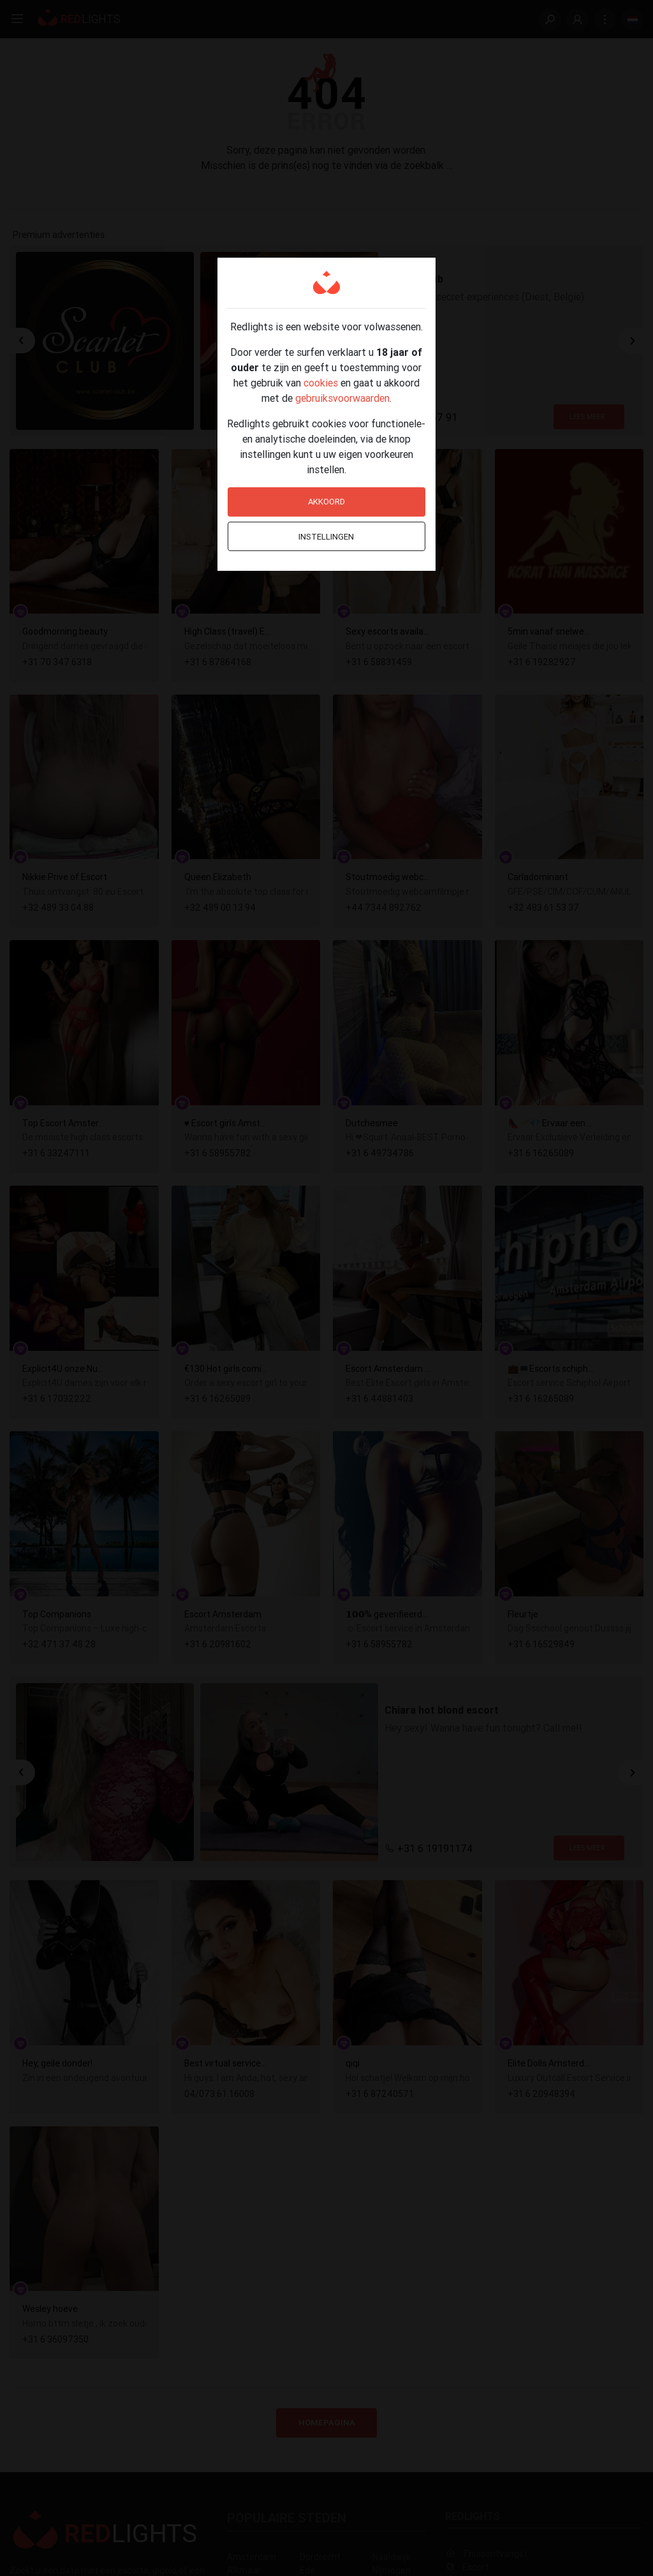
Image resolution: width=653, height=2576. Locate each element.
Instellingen (326, 536)
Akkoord (326, 501)
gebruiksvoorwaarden (342, 398)
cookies (321, 382)
